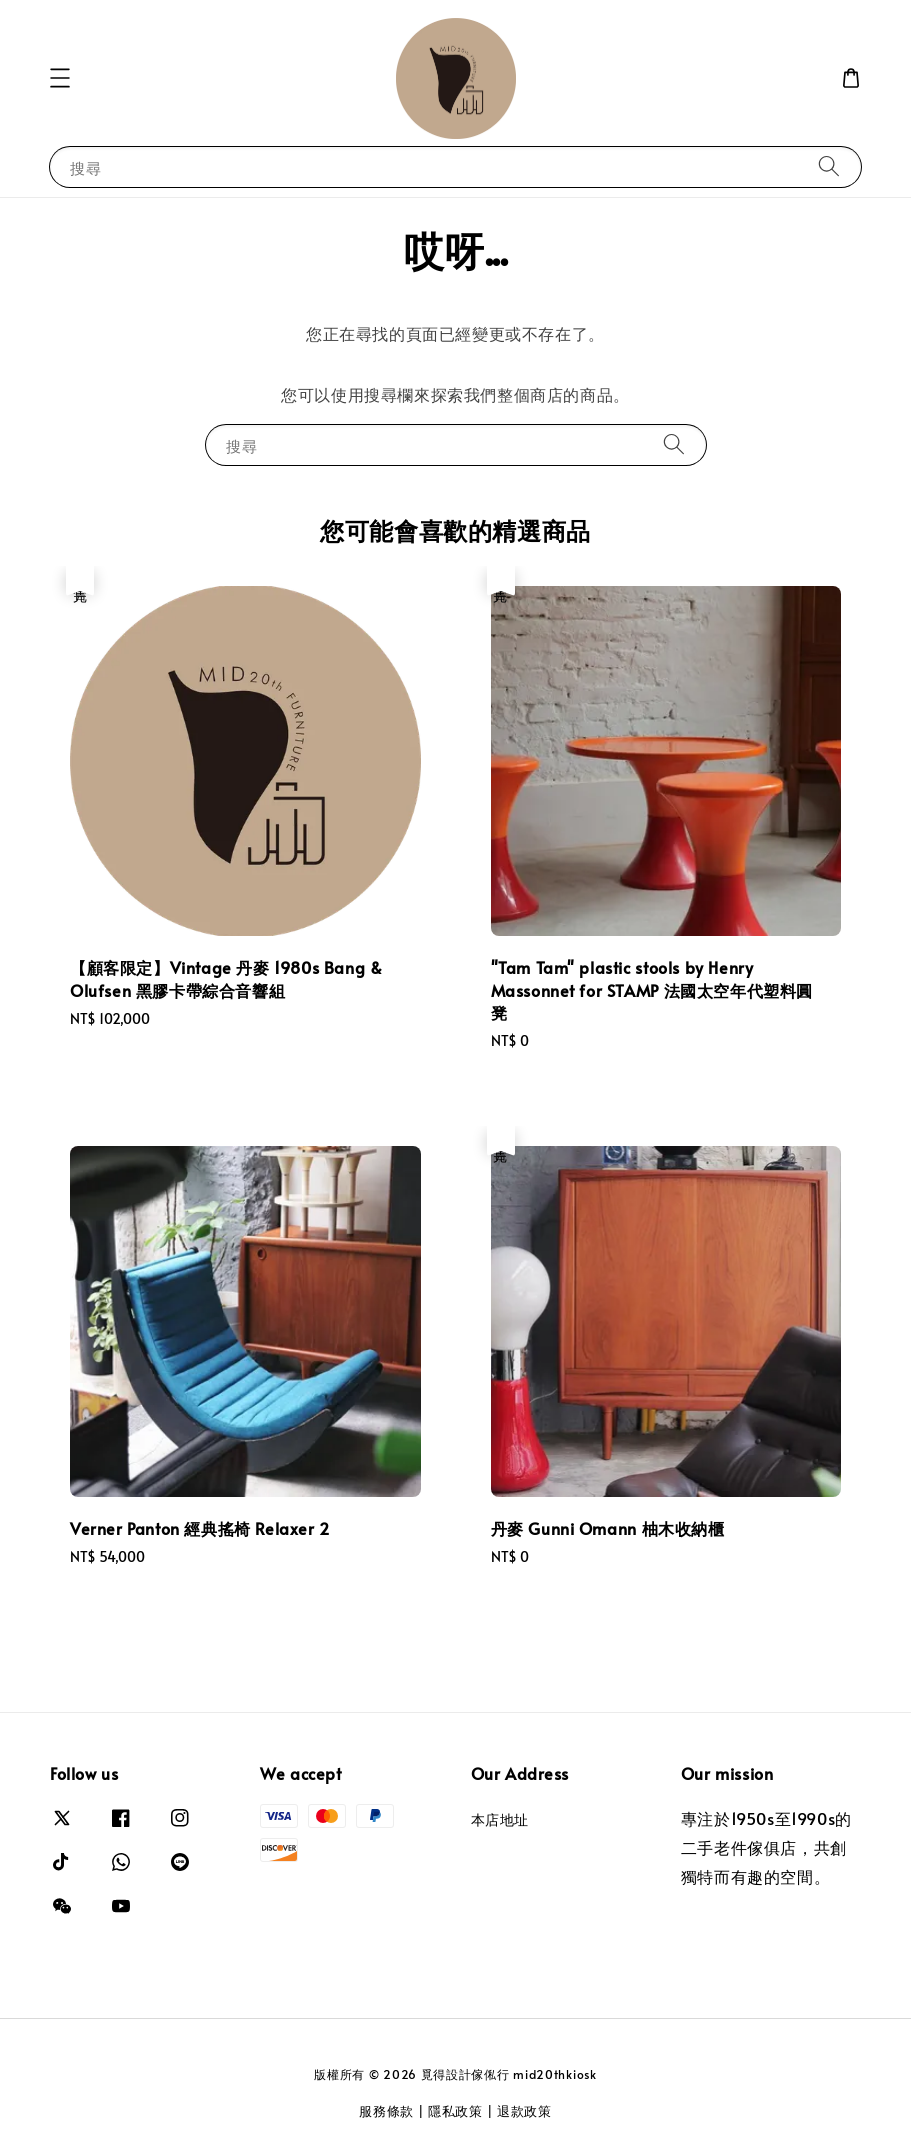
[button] (60, 78)
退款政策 (524, 2111)
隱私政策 (455, 2111)
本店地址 (500, 1820)
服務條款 (386, 2111)
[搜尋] (829, 166)
